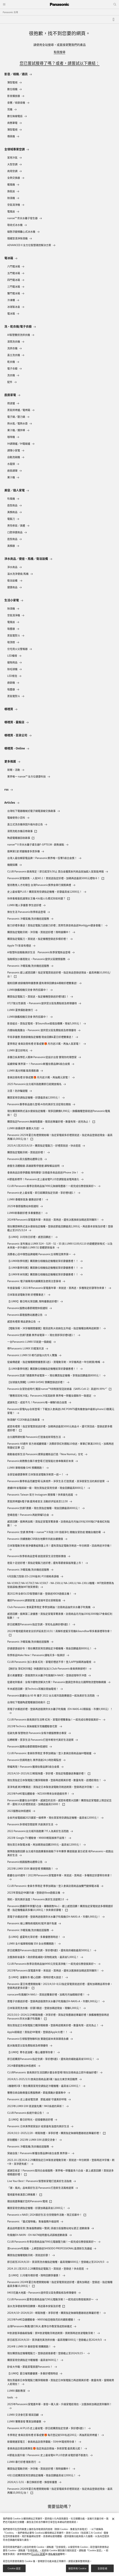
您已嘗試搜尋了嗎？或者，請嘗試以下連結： (60, 63)
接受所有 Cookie (77, 2568)
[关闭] (113, 2519)
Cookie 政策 (38, 2554)
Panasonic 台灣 (10, 12)
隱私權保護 (54, 2554)
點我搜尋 (59, 52)
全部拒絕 (102, 2568)
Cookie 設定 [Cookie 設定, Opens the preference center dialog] (14, 2568)
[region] (59, 2544)
